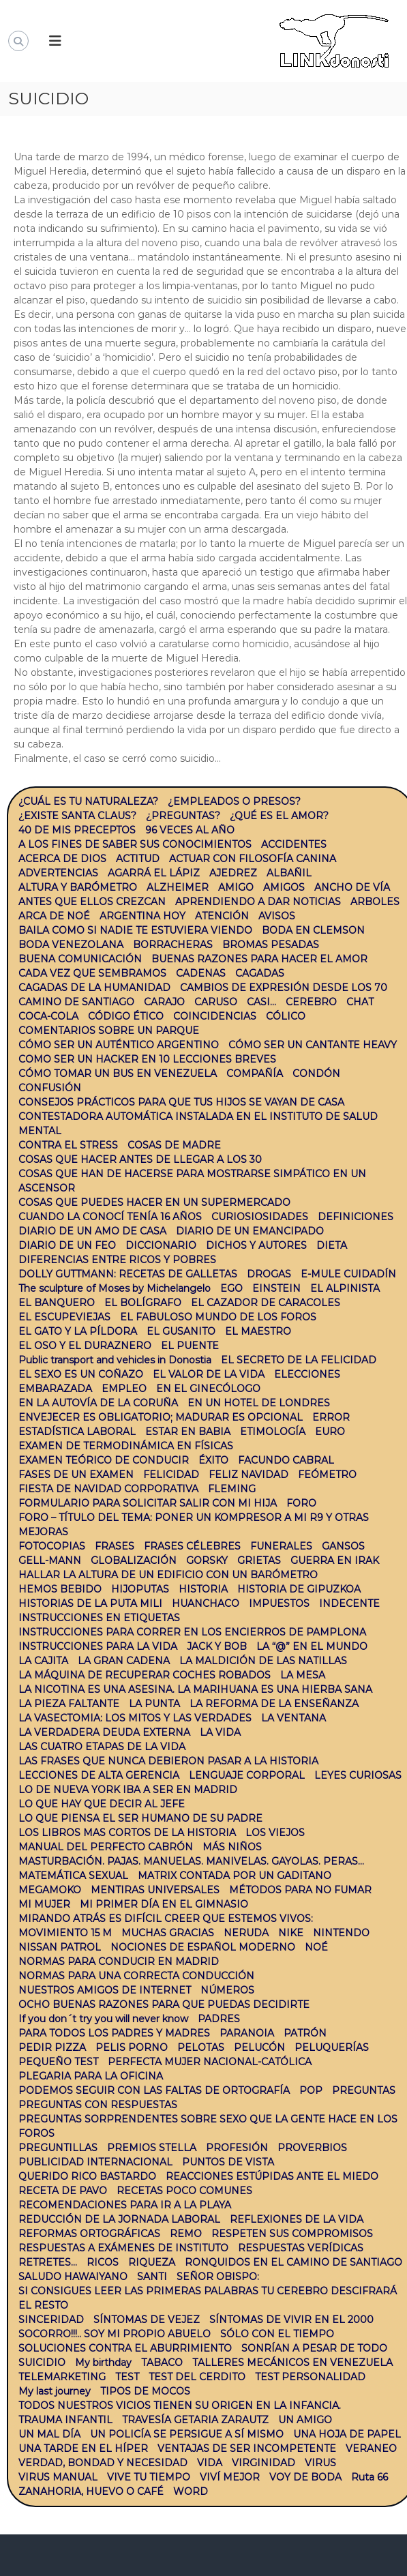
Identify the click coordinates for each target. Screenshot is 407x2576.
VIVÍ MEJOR (230, 2477)
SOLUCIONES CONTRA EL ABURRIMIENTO (125, 2348)
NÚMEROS (227, 1990)
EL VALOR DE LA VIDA (209, 1374)
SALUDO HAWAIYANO (72, 2276)
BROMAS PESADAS (270, 944)
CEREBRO (311, 1002)
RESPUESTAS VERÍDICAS (300, 2248)
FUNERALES (281, 1546)
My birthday (103, 2362)
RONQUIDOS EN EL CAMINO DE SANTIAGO (293, 2262)
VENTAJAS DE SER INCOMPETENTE (246, 2448)
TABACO (162, 2362)
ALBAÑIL (289, 873)
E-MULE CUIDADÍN (348, 1274)
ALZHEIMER (178, 887)
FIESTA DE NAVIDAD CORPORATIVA (108, 1489)
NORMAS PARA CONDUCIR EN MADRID (118, 1961)
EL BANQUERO (56, 1303)
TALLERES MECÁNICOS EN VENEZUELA (292, 2362)
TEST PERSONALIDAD (310, 2377)
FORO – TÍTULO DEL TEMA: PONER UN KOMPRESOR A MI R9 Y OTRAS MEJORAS (193, 1524)
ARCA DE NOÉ (54, 916)
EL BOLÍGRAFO (142, 1303)
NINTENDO (341, 1933)
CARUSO (215, 1002)
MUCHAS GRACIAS (167, 1933)
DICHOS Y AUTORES (256, 1245)
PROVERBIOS (312, 2148)
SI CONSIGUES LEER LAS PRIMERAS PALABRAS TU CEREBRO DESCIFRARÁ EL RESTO (207, 2298)
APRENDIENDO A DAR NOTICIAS (258, 901)
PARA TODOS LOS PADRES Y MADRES (114, 2033)
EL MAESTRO (258, 1331)
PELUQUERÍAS (332, 2047)
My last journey (54, 2391)
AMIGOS (284, 887)
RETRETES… (47, 2262)
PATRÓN (305, 2033)
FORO (301, 1503)
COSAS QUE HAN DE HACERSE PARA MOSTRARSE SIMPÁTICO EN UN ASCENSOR (192, 1181)
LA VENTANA (293, 1718)
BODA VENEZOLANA (70, 944)
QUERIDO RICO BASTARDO (87, 2176)
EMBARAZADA (55, 1388)
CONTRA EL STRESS (68, 1145)
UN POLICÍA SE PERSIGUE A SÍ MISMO (187, 2434)
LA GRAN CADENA (124, 1661)
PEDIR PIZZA (52, 2047)
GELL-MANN (49, 1560)
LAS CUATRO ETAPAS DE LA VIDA (101, 1747)
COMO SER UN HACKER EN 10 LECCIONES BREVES (147, 1059)
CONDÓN (316, 1073)
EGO (231, 1288)
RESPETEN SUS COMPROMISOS (292, 2233)
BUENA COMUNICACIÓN (80, 959)
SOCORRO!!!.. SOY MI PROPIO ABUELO (114, 2334)
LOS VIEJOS (275, 1832)
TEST (127, 2377)
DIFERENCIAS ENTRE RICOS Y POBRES (117, 1260)
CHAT (360, 1002)
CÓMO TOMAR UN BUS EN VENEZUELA (117, 1073)
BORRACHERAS (173, 944)
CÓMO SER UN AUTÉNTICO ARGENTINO (118, 1045)
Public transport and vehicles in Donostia (114, 1360)
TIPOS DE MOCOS (145, 2391)
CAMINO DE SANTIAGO (76, 1002)
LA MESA (302, 1675)
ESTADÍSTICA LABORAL (77, 1431)
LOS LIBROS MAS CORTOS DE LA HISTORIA (127, 1832)
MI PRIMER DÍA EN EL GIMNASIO (164, 1904)
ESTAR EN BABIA (187, 1431)
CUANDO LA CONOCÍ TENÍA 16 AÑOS (110, 1217)
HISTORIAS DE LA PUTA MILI (90, 1603)
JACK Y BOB (217, 1646)
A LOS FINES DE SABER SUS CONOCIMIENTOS (135, 844)
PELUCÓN (259, 2047)
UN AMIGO (305, 2420)
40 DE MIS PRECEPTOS (77, 830)
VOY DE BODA (305, 2477)
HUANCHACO (205, 1603)
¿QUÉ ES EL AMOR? (279, 816)
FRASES (114, 1546)
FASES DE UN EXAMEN (76, 1474)
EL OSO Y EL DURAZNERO (84, 1345)
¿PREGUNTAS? (183, 816)
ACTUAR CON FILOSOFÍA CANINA (252, 859)
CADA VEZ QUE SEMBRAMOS (92, 973)
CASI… (261, 1002)
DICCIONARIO (160, 1245)
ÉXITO (213, 1460)
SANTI (152, 2276)
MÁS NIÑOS (232, 1847)
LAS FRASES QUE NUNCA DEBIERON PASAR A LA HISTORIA (168, 1761)
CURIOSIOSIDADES (259, 1217)
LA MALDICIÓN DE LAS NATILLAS (263, 1661)
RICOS (103, 2262)
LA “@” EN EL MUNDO (311, 1646)
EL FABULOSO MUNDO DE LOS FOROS (218, 1317)
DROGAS (269, 1274)
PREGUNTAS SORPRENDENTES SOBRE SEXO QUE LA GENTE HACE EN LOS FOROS (207, 2126)
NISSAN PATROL (59, 1947)
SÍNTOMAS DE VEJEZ (146, 2319)
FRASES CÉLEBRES (192, 1546)
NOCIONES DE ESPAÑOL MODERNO (202, 1947)
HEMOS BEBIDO (60, 1589)
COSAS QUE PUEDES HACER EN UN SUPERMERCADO (154, 1202)
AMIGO (236, 887)
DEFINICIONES (355, 1217)
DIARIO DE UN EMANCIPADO (250, 1231)
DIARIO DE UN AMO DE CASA (92, 1231)
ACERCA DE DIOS (62, 859)
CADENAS (201, 973)
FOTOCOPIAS (51, 1546)
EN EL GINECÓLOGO (208, 1388)
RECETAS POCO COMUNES (184, 2191)
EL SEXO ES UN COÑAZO (80, 1374)
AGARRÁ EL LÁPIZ (154, 873)
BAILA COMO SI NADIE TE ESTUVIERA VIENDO (135, 930)
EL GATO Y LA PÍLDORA (77, 1331)
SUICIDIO (41, 2362)
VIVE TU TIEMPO (148, 2477)
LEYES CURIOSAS (358, 1775)
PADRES (219, 2019)
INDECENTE (349, 1603)
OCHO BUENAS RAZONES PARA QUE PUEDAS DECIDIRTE (164, 2004)
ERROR (331, 1417)
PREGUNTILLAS (57, 2148)
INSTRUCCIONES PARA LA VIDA (97, 1646)
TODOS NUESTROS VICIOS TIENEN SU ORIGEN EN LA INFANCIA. (179, 2405)
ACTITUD (138, 859)
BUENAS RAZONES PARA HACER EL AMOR (259, 959)
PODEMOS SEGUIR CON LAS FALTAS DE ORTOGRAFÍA (154, 2090)
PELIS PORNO (131, 2047)
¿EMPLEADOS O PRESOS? (234, 801)
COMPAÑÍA (254, 1073)
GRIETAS (259, 1560)
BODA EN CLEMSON (313, 930)
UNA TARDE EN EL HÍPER (83, 2448)
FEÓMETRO (327, 1474)
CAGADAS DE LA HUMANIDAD (94, 987)
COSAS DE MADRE (174, 1145)
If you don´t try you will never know (103, 2019)
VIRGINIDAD (263, 2463)
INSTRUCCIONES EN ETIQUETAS (99, 1618)
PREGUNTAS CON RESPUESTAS (97, 2105)
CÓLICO (285, 1016)
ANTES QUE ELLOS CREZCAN (92, 901)
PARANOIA (247, 2033)
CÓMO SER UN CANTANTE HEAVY (312, 1045)
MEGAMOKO (49, 1890)
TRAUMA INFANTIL (65, 2420)
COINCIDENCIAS (214, 1016)
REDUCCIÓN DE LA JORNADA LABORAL (119, 2219)
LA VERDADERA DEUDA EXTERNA (104, 1732)
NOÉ (316, 1947)
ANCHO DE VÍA (352, 887)
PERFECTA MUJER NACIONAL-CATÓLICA (210, 2062)
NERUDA (246, 1933)
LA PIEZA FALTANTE (68, 1704)
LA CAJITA (43, 1661)
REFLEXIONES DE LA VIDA (296, 2219)
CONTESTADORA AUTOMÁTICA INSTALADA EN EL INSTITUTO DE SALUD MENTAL (198, 1123)
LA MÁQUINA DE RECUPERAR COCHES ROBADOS (144, 1675)
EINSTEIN (276, 1288)
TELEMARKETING (62, 2377)
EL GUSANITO (181, 1331)
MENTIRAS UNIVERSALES (155, 1890)
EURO (330, 1431)
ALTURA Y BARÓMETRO (77, 887)
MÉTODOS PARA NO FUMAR (300, 1890)
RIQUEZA (151, 2262)
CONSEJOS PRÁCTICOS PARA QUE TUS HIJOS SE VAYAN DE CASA (181, 1102)
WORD (190, 2491)
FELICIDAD (171, 1474)
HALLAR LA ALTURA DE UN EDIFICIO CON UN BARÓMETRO (168, 1575)
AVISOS (276, 916)
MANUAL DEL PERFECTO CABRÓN (105, 1847)
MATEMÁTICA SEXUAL (73, 1875)
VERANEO (371, 2448)
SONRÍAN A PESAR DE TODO (314, 2348)
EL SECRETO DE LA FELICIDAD (298, 1360)
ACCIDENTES (294, 844)
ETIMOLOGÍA (272, 1431)
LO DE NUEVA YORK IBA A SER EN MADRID (127, 1789)
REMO (186, 2233)
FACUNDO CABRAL (286, 1460)
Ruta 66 (369, 2477)
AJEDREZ (233, 873)
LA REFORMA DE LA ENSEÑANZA (274, 1704)
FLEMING (232, 1489)
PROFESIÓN (237, 2148)
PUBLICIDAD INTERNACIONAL (95, 2162)
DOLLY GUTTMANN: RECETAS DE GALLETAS (127, 1274)
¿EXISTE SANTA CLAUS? (77, 816)
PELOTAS (200, 2047)
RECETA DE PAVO (62, 2191)
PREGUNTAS (363, 2090)
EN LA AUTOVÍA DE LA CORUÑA (98, 1403)
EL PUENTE (190, 1345)
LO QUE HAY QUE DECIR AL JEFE (101, 1804)
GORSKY (207, 1560)
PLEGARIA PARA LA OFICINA (90, 2076)
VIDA (209, 2463)
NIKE (290, 1933)
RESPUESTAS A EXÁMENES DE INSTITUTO (123, 2248)
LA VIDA (220, 1732)
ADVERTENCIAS (58, 873)
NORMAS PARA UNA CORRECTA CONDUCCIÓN (136, 1976)
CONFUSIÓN (49, 1088)
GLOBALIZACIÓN (134, 1560)
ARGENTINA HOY (142, 916)
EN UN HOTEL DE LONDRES (258, 1403)
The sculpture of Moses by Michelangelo (114, 1288)
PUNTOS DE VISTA (228, 2162)
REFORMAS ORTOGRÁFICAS (89, 2233)
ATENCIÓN (222, 916)
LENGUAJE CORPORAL (247, 1775)
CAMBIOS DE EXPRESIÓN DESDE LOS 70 (283, 987)
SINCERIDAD (51, 2319)
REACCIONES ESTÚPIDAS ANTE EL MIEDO (272, 2176)
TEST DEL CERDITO (197, 2377)
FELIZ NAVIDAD (248, 1474)
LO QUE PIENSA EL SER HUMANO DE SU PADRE (140, 1818)
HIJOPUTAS (140, 1589)
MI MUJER (44, 1904)
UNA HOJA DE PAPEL (347, 2434)
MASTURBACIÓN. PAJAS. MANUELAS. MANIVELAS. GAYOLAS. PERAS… (191, 1861)
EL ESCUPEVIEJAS (64, 1317)
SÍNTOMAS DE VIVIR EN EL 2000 (291, 2319)
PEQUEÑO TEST (58, 2062)
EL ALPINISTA (345, 1288)
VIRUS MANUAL (57, 2477)
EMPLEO (124, 1388)
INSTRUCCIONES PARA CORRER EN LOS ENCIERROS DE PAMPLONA (192, 1632)
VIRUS (320, 2463)
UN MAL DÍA (49, 2434)
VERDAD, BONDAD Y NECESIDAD (102, 2463)
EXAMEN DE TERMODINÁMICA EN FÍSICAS (125, 1446)
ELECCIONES (307, 1374)
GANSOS (343, 1546)
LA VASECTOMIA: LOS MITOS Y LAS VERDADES (135, 1718)
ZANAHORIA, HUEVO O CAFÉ (91, 2491)
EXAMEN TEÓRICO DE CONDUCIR (103, 1460)
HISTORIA (203, 1589)
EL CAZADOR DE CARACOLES (265, 1303)
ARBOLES (375, 901)
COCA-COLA (48, 1016)
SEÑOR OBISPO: (218, 2276)
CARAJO (164, 1002)
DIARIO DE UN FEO (67, 1245)
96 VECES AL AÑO (190, 830)
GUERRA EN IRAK (334, 1560)
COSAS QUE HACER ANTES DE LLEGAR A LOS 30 (140, 1159)
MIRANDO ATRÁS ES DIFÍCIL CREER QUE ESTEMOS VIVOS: (165, 1918)
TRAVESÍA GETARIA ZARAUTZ (195, 2420)
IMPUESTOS (279, 1603)
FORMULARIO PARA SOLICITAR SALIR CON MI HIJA (147, 1503)
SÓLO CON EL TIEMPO (277, 2334)
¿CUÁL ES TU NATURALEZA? (88, 801)
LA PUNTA (154, 1704)
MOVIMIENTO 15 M (65, 1933)
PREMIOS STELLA (151, 2148)
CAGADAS (259, 973)
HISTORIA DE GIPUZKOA (299, 1589)
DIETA (331, 1245)
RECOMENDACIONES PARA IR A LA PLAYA (124, 2205)
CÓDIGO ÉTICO (126, 1016)
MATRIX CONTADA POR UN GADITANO (234, 1875)
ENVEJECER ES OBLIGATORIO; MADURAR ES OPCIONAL (160, 1417)
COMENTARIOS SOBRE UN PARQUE (108, 1030)
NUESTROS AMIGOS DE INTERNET (104, 1990)
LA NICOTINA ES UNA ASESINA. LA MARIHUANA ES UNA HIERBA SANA (195, 1689)
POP (310, 2090)
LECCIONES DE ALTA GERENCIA (98, 1775)
